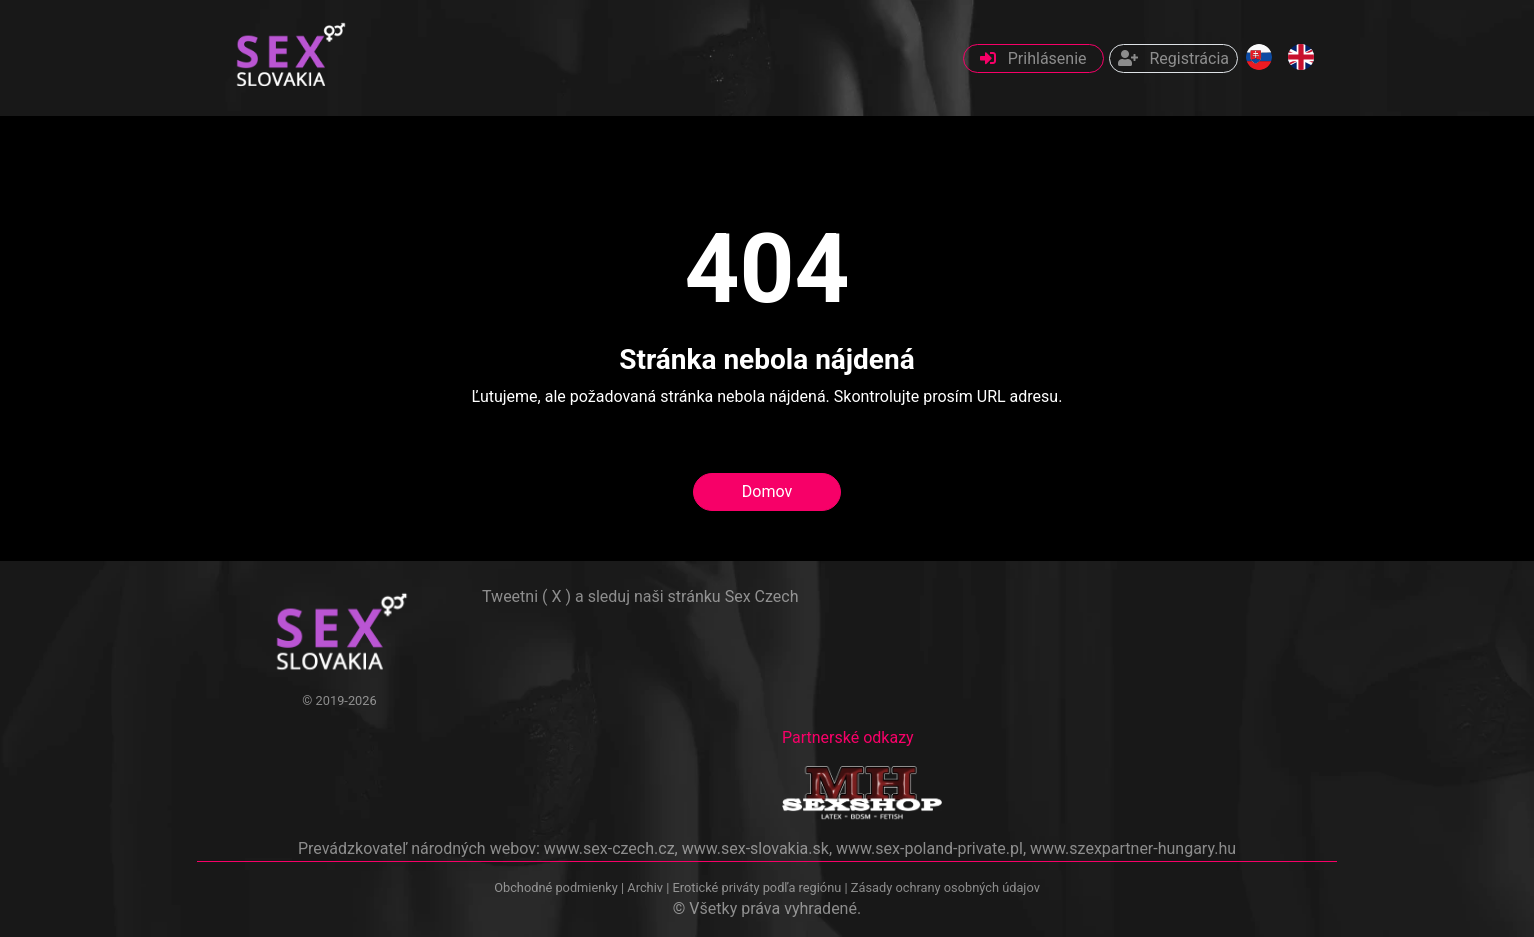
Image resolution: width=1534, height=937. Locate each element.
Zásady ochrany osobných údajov (945, 887)
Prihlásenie (1033, 58)
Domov (767, 491)
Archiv (645, 887)
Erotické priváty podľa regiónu (756, 887)
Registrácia (1173, 58)
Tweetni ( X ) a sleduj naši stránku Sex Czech (640, 596)
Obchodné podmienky (557, 887)
